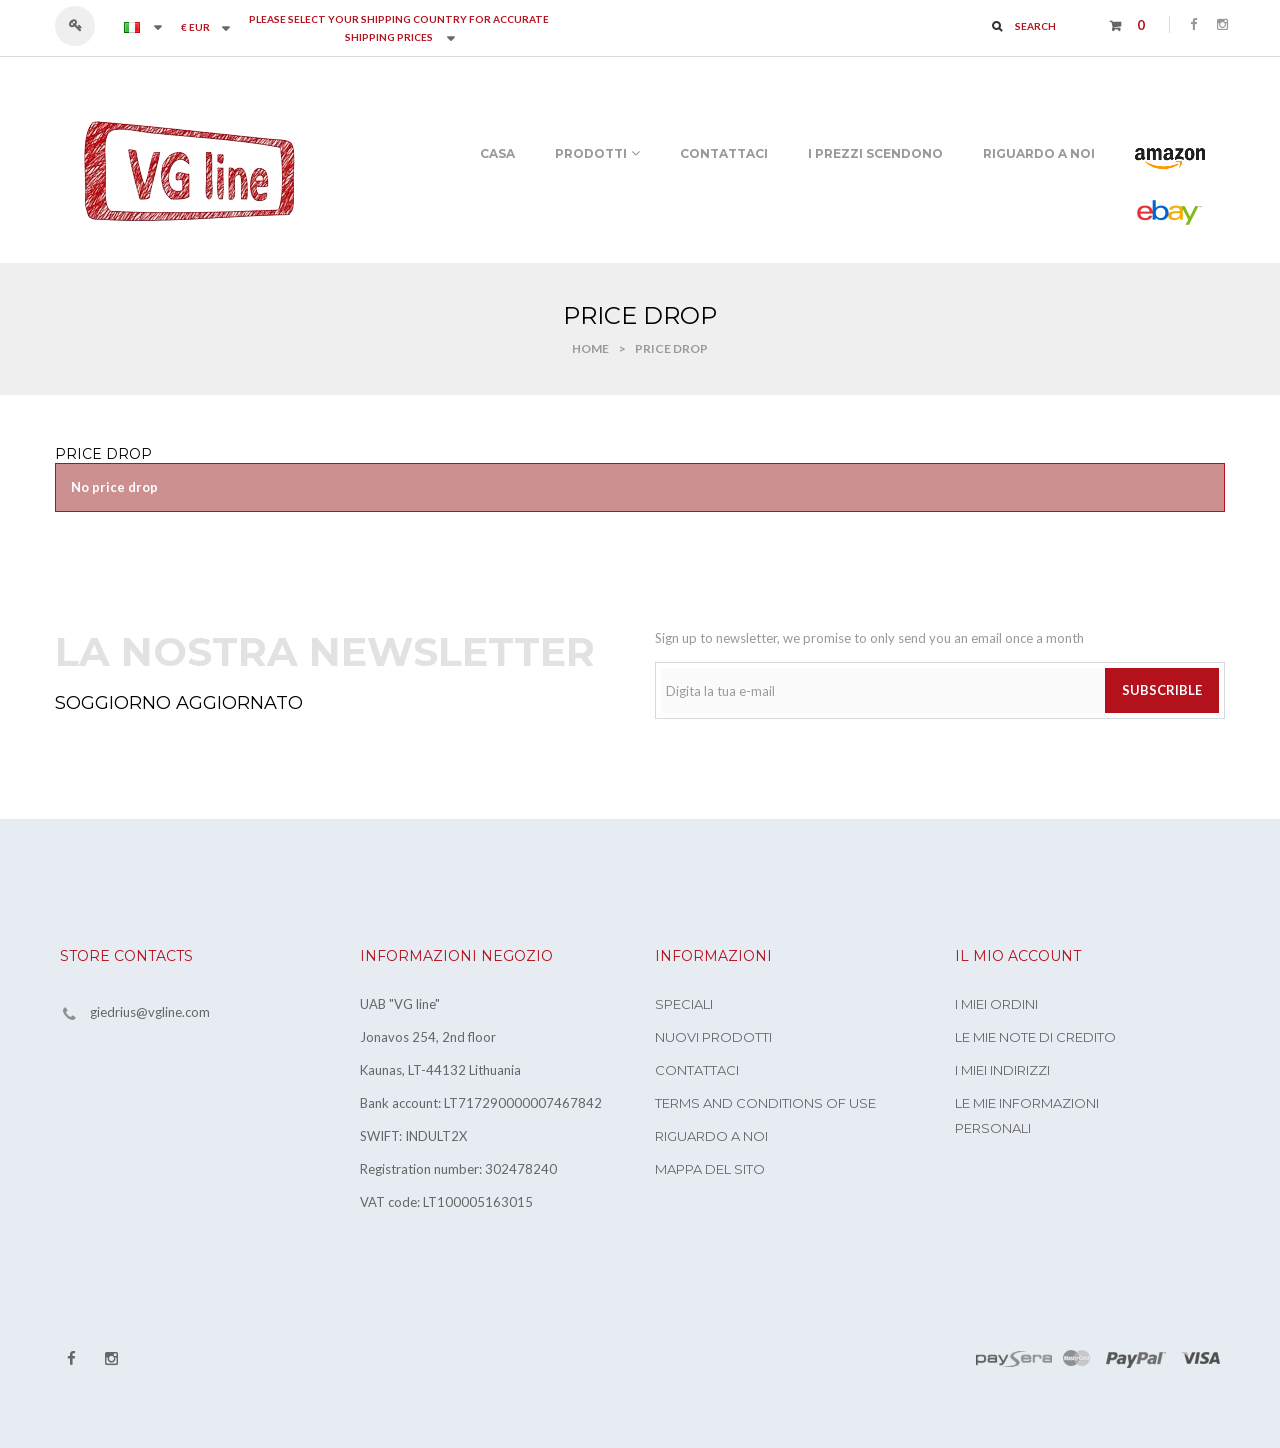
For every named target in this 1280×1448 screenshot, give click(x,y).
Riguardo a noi (711, 1136)
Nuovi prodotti (713, 1037)
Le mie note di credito (1035, 1037)
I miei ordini (996, 1004)
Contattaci (697, 1070)
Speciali (684, 1004)
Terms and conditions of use (765, 1103)
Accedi (84, 26)
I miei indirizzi (1002, 1070)
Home (590, 348)
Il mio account (1018, 956)
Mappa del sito (710, 1169)
